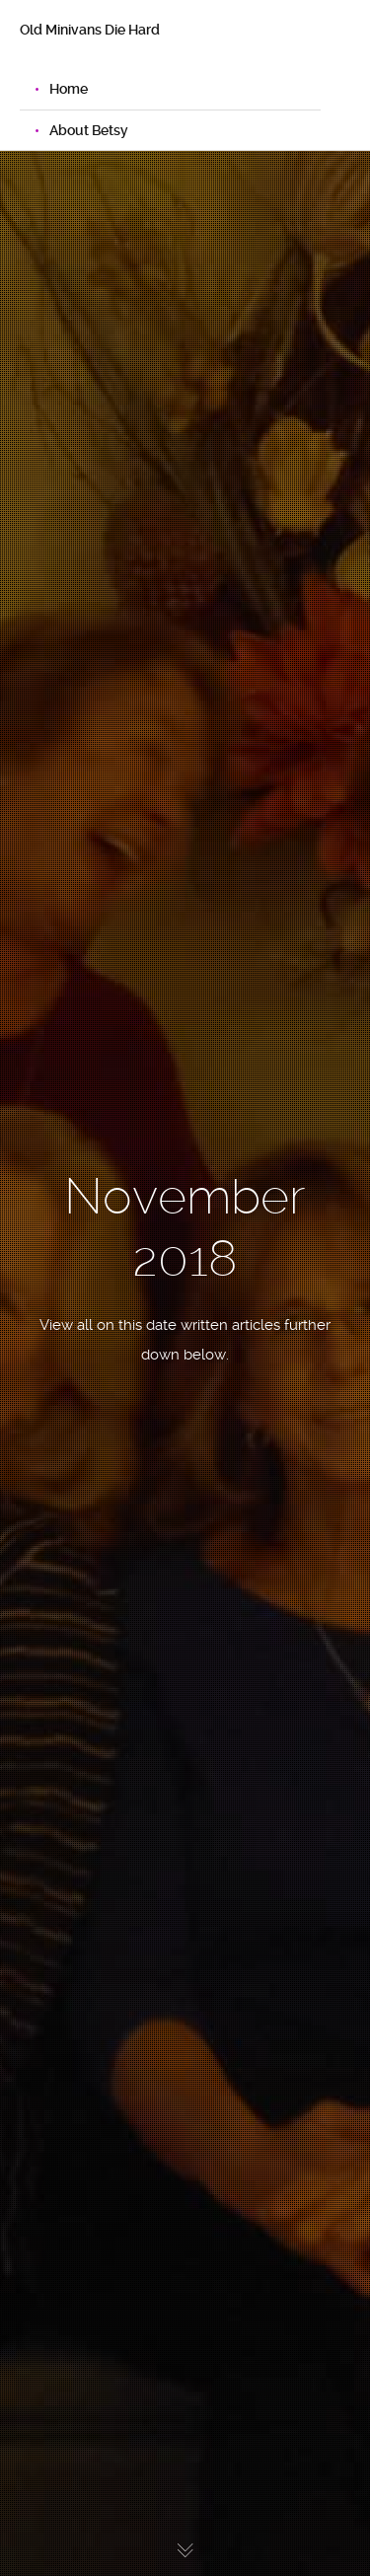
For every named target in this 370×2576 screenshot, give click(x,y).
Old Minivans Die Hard (90, 29)
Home (68, 89)
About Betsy (88, 130)
